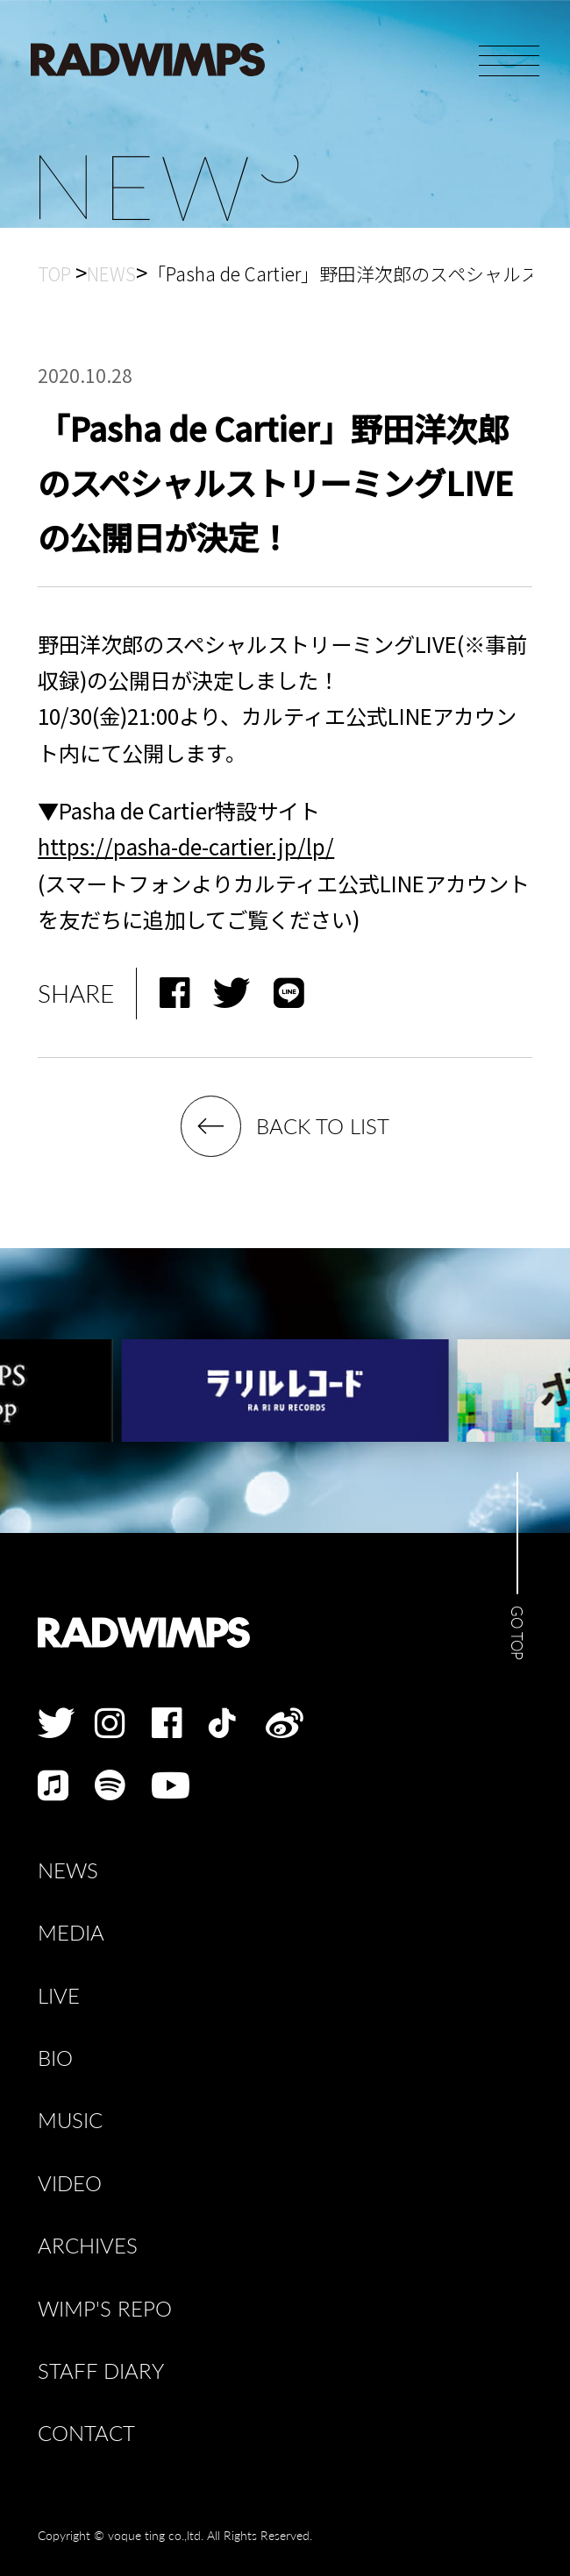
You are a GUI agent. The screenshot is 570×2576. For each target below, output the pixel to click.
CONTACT (86, 2432)
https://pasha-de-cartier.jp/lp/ (186, 846)
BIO (55, 2057)
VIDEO (70, 2183)
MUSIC (70, 2119)
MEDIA (71, 1932)
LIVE (59, 1995)
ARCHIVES (88, 2245)
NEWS (68, 1870)
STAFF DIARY (101, 2370)
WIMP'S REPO (105, 2308)
